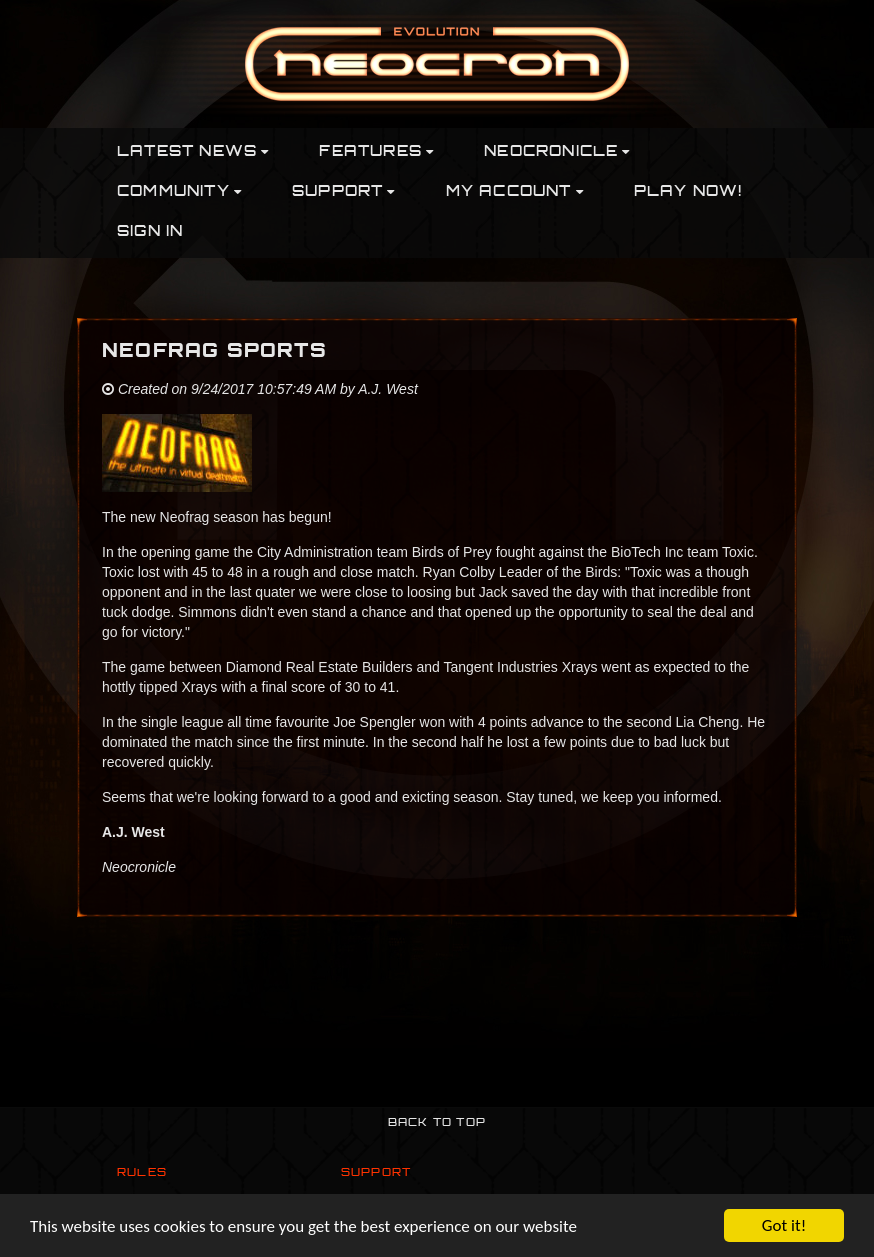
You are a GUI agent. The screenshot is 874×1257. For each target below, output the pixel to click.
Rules (142, 1173)
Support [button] (344, 192)
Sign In (150, 232)
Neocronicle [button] (557, 152)
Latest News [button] (193, 152)
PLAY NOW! (688, 192)
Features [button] (376, 152)
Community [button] (179, 192)
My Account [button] (515, 192)
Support (376, 1173)
